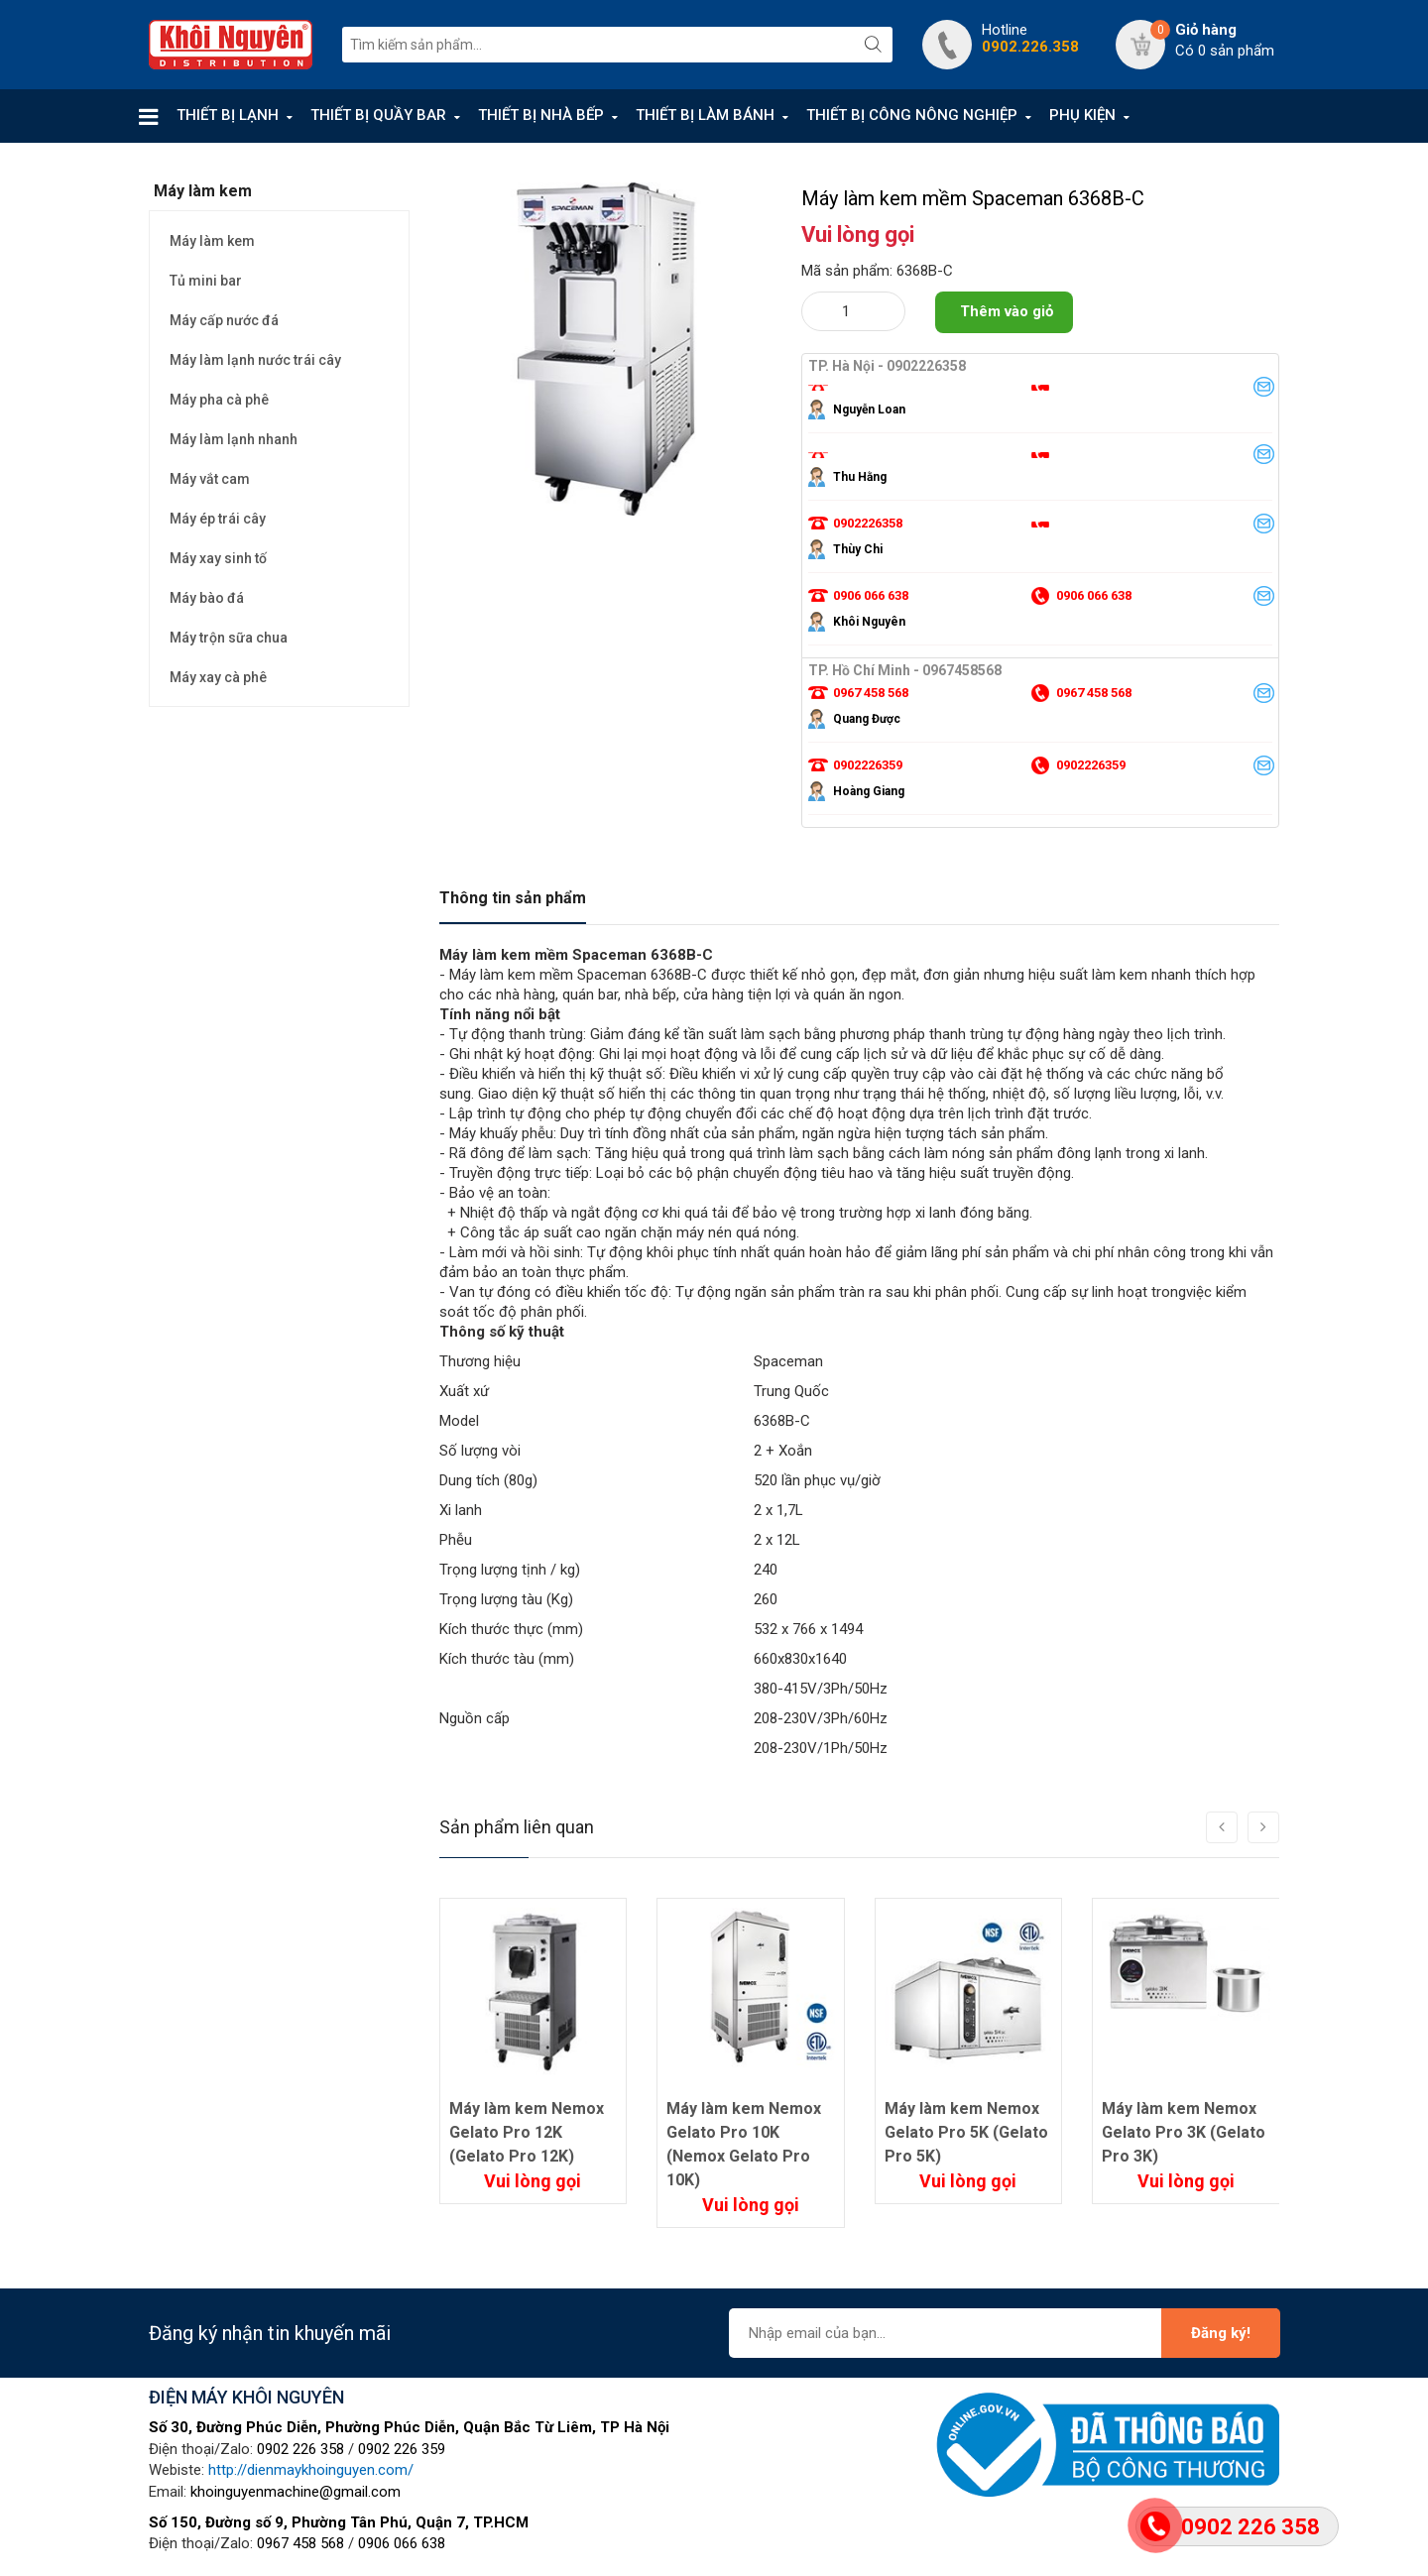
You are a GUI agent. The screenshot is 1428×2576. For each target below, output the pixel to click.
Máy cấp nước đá (224, 320)
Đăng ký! (1220, 2333)
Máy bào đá (207, 598)
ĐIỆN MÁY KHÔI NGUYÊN (246, 2397)
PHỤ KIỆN (1082, 115)
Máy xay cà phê (218, 677)
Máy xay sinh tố (218, 558)
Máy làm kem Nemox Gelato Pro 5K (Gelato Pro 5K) (966, 2132)
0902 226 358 (300, 2449)
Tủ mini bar (206, 281)
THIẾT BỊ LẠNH (228, 115)
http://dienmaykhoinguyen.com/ (311, 2470)
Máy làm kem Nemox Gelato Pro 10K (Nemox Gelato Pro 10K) (743, 2144)
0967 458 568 (300, 2543)
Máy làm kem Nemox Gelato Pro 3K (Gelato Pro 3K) (1183, 2132)
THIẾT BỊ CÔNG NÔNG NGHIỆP (911, 115)
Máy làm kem (212, 241)
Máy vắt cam (210, 479)
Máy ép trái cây (218, 519)
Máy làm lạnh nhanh (234, 439)
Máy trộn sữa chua (229, 637)
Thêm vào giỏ (1006, 311)
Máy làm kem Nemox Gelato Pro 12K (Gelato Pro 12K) (526, 2132)
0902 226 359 (401, 2449)
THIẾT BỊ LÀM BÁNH (705, 115)
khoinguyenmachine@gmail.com (295, 2492)
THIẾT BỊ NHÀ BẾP (541, 115)
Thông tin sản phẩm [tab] (512, 897)
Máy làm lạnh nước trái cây (255, 360)
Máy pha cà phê (219, 400)
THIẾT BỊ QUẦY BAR (378, 115)
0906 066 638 (401, 2543)
